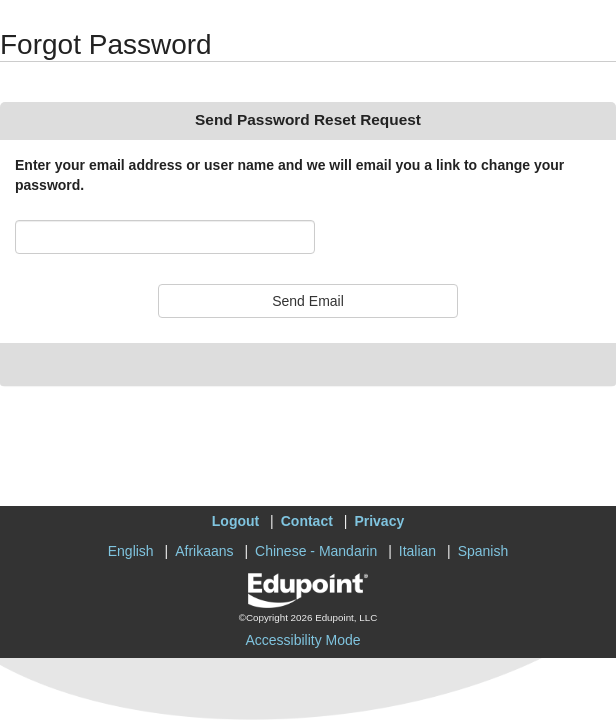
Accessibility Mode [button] (302, 640)
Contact (307, 521)
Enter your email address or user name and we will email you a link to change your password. (289, 175)
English (131, 551)
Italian (417, 551)
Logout (235, 521)
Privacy (379, 521)
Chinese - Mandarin (316, 551)
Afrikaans (204, 551)
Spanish (483, 551)
